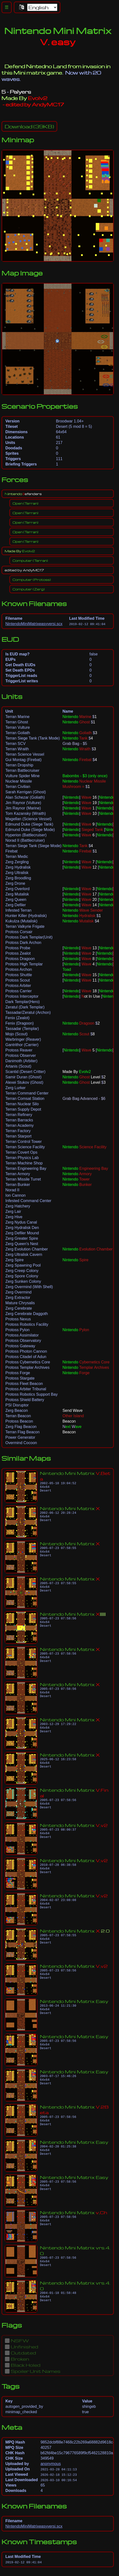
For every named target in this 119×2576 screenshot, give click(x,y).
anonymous (50, 2464)
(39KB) (29, 126)
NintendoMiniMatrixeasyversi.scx (33, 624)
